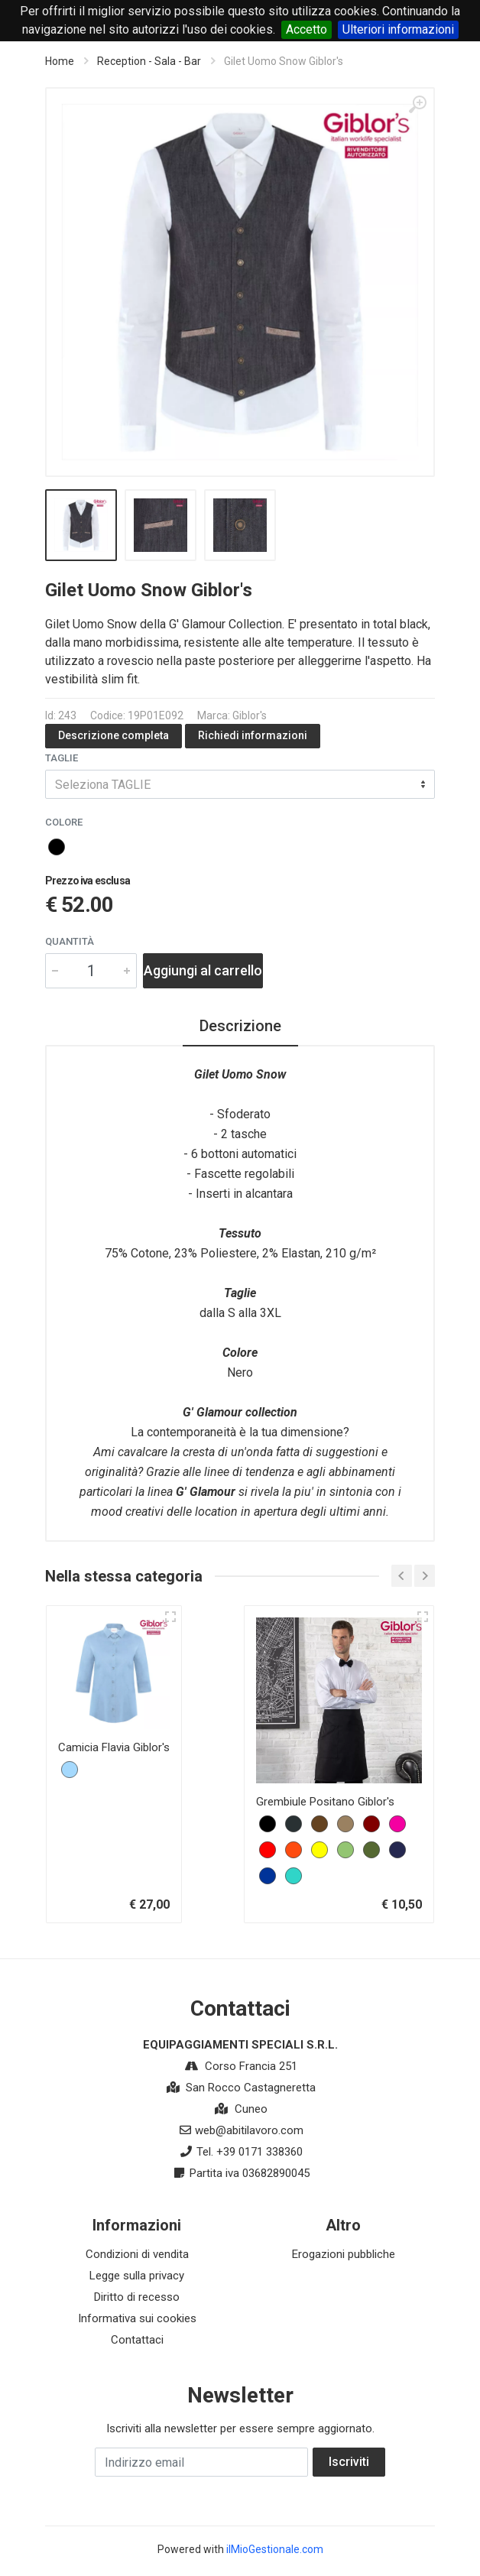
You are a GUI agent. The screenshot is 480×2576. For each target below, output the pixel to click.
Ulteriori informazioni (398, 29)
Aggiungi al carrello (203, 970)
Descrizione (240, 1026)
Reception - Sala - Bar (149, 61)
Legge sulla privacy (136, 2275)
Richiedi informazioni (252, 735)
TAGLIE (61, 758)
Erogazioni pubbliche (343, 2254)
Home (59, 61)
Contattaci (137, 2340)
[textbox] (240, 784)
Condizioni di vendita (137, 2254)
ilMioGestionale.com (274, 2549)
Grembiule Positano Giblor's (325, 1802)
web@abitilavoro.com (249, 2130)
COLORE (64, 822)
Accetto (306, 29)
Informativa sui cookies (137, 2318)
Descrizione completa (113, 735)
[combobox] (240, 784)
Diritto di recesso (137, 2297)
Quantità (69, 941)
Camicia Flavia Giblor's (114, 1747)
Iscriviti (349, 2461)
